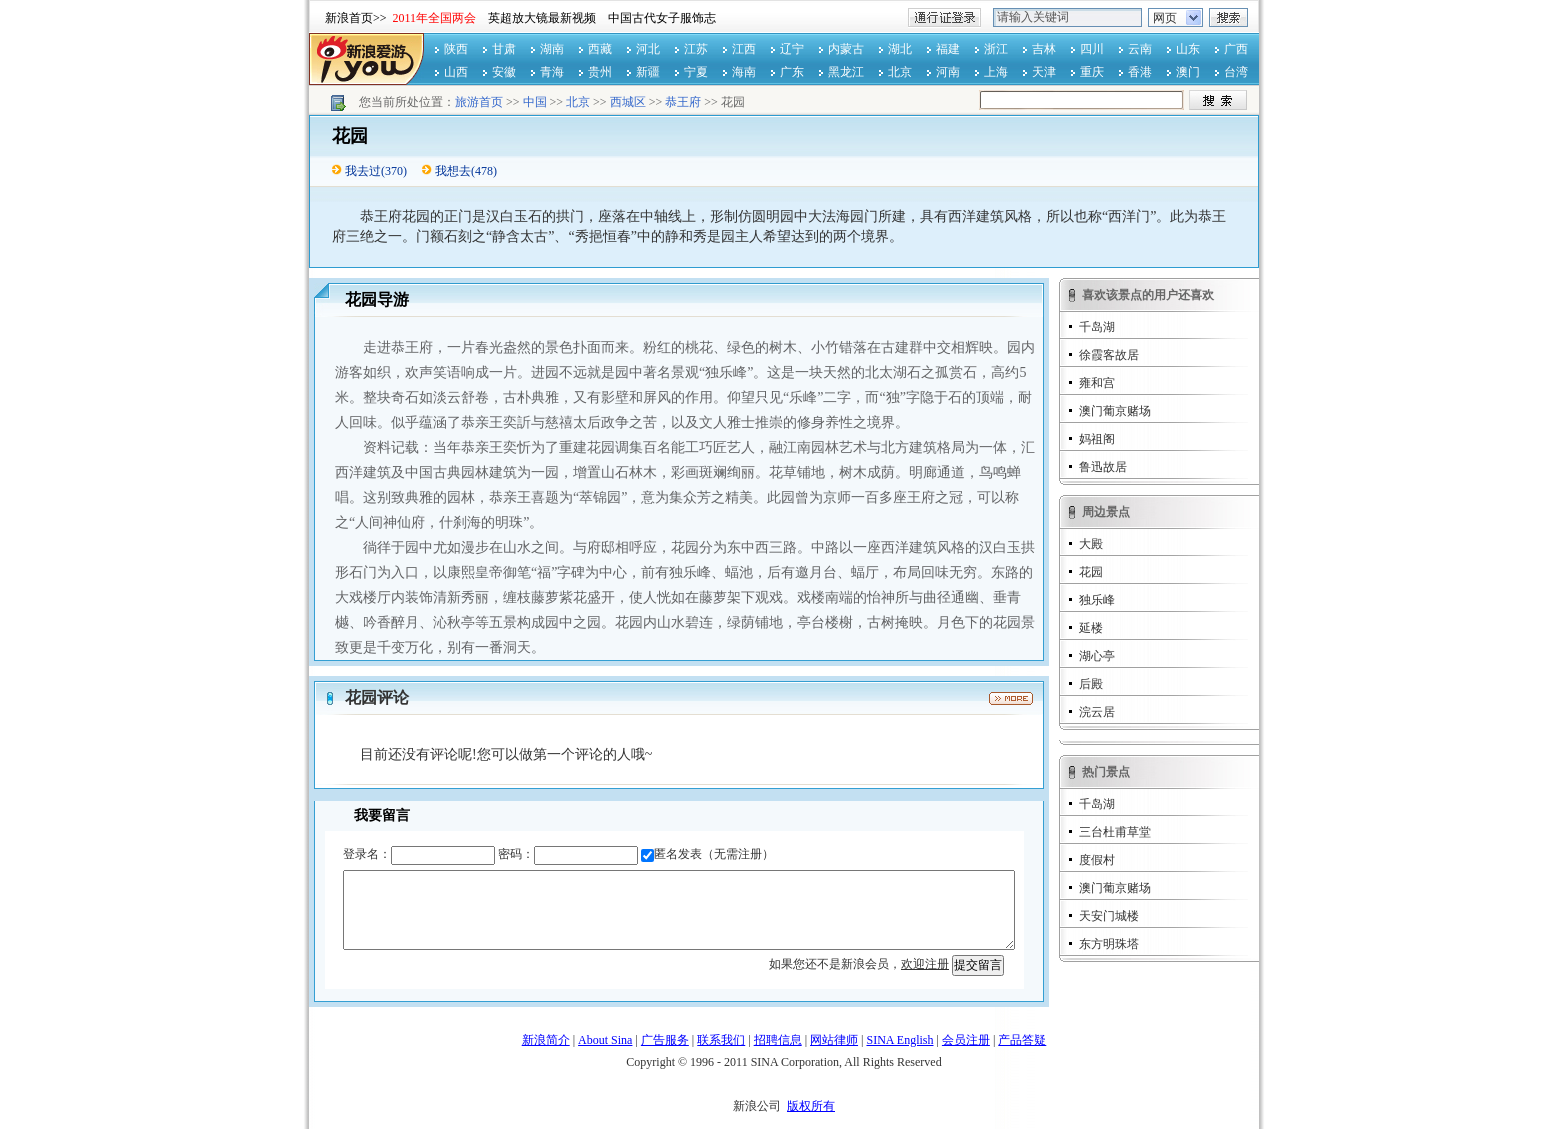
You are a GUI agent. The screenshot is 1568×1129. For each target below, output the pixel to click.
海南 (744, 72)
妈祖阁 (1097, 439)
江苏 (696, 49)
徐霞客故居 (1109, 355)
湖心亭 (1097, 656)
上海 (996, 72)
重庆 (1092, 72)
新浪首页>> (356, 18)
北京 (900, 72)
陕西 (456, 49)
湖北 (900, 49)
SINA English (899, 1040)
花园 (1091, 572)
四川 (1092, 49)
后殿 (1091, 684)
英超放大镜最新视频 (542, 18)
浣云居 (1097, 712)
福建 (948, 49)
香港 (1140, 72)
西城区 (628, 102)
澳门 (1188, 72)
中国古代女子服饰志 (662, 18)
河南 (948, 72)
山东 (1188, 49)
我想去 (453, 171)
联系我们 (721, 1040)
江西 (744, 49)
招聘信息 (778, 1040)
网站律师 (834, 1040)
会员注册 (966, 1040)
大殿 (1091, 544)
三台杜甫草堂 (1115, 832)
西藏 (600, 49)
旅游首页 (479, 102)
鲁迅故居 (1103, 467)
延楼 (1091, 628)
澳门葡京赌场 (1115, 411)
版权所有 (811, 1106)
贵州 (600, 72)
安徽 (504, 72)
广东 (792, 72)
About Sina (605, 1040)
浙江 (996, 49)
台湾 (1236, 72)
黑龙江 (846, 72)
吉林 (1044, 49)
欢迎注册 (925, 964)
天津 (1044, 72)
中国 (535, 102)
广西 (1236, 49)
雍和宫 (1097, 383)
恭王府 (683, 102)
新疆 (648, 72)
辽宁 (792, 49)
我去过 (363, 171)
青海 (552, 72)
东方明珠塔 (1109, 944)
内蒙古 (846, 49)
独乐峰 (1097, 600)
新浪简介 (546, 1040)
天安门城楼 (1109, 916)
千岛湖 (1097, 327)
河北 (648, 49)
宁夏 (696, 72)
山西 (456, 72)
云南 (1140, 49)
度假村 (1097, 860)
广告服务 (665, 1040)
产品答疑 (1022, 1040)
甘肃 (504, 49)
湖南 (552, 49)
